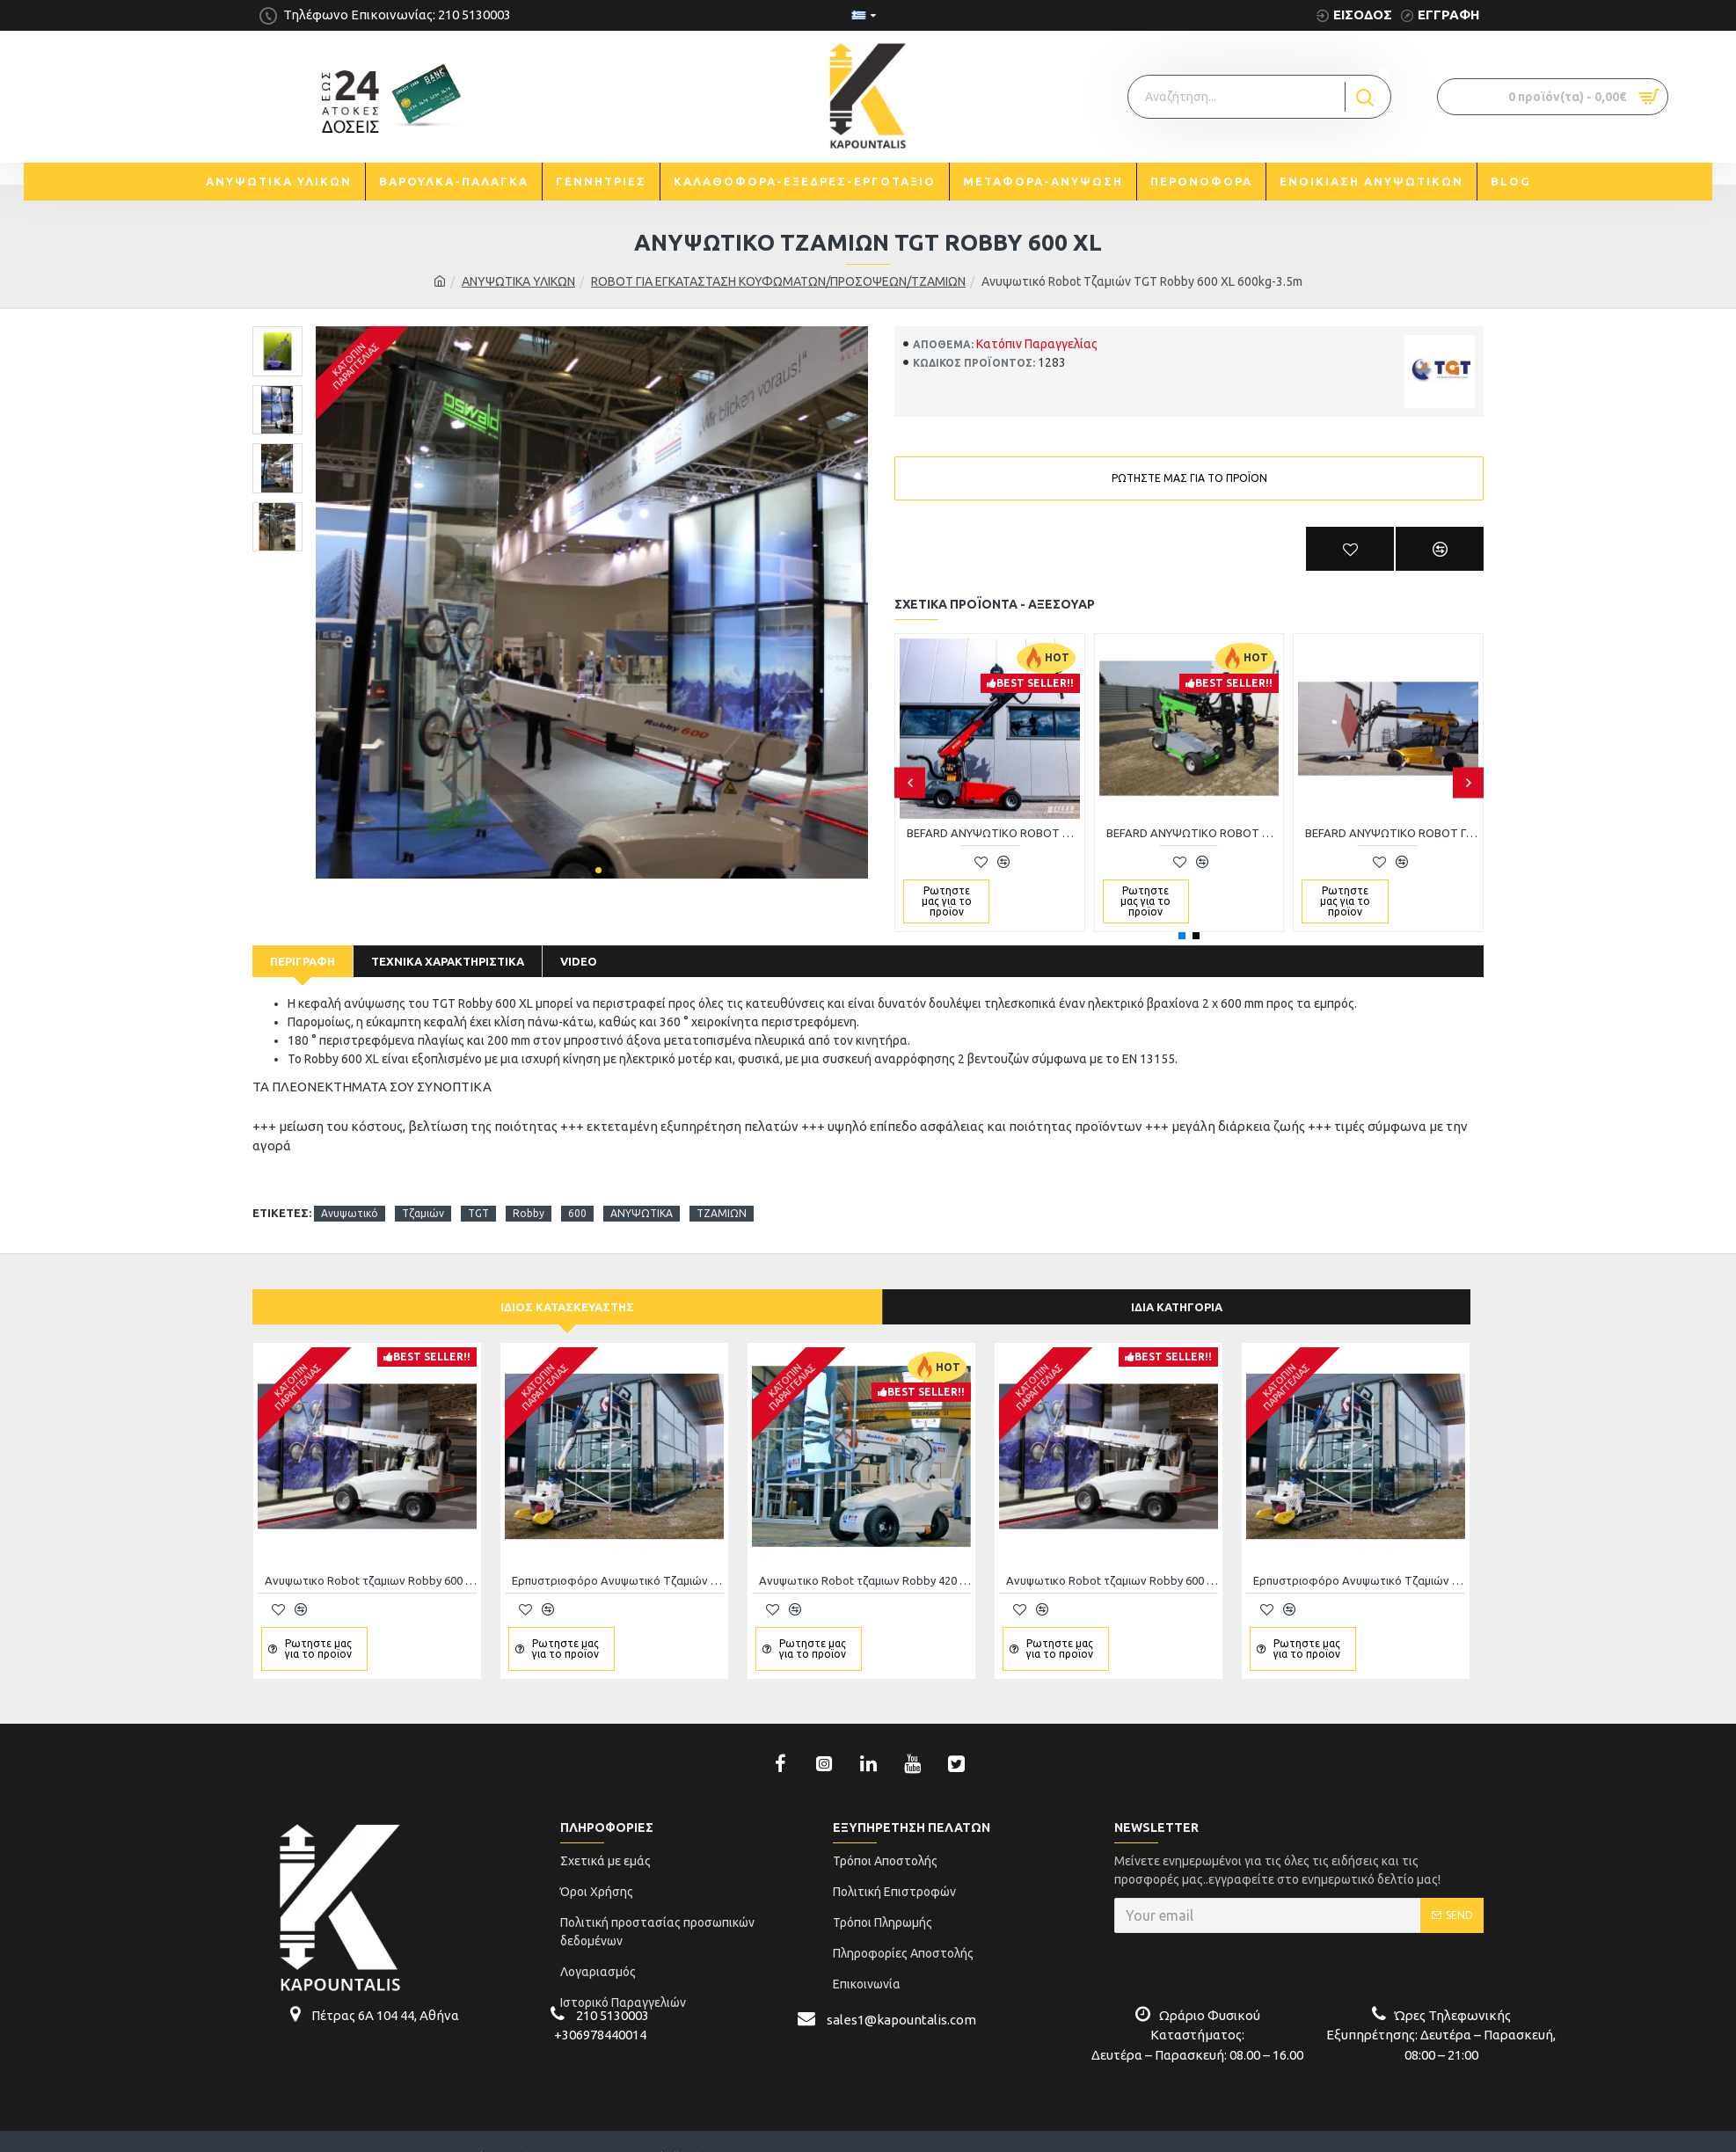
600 (577, 1191)
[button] (572, 870)
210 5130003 (612, 1993)
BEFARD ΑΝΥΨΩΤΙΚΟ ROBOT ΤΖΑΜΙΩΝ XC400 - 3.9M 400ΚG (993, 833)
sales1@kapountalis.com (901, 1997)
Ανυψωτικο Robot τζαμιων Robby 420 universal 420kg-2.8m (865, 1558)
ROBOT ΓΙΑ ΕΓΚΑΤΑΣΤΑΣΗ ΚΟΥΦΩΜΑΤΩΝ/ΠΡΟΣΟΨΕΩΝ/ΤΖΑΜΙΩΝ (778, 281)
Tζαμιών (423, 1191)
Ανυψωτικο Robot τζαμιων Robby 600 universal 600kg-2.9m (371, 1558)
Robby (528, 1191)
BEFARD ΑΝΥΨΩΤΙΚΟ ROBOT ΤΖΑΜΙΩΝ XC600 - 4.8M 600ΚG (1193, 833)
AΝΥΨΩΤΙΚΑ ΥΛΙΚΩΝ (518, 281)
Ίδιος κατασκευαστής (567, 1285)
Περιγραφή (302, 961)
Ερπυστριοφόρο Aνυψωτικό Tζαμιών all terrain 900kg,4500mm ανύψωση (618, 1558)
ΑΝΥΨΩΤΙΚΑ (641, 1191)
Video (578, 961)
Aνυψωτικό (349, 1191)
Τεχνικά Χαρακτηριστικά (447, 961)
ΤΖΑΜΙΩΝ (722, 1191)
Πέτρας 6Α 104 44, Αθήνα (385, 1993)
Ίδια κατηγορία (1176, 1285)
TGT (478, 1191)
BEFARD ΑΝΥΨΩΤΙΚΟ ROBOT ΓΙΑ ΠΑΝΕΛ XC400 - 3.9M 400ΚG (1391, 833)
